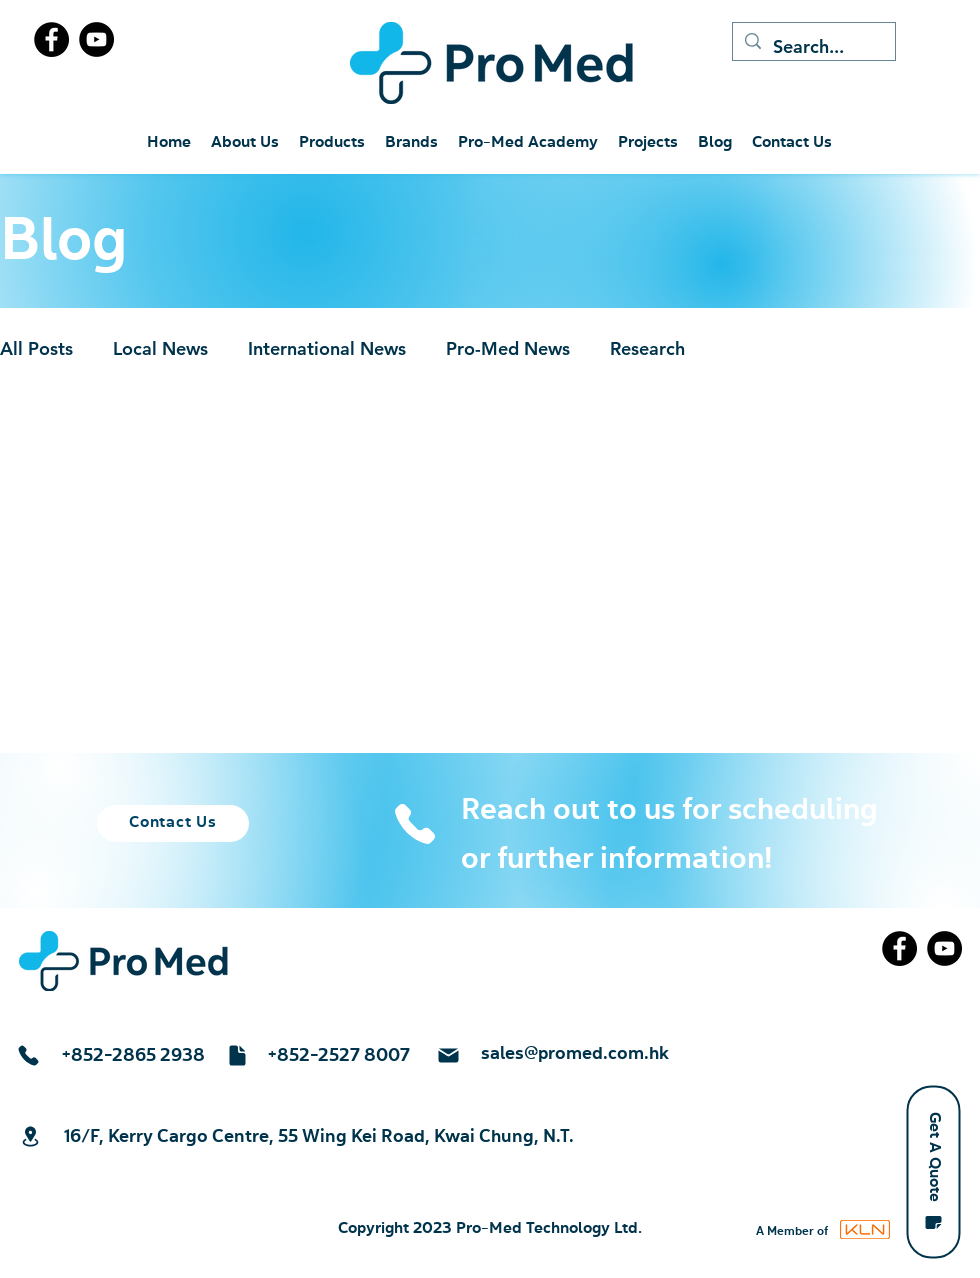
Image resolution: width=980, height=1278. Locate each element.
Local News (160, 348)
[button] (933, 1171)
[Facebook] (51, 39)
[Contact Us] (173, 823)
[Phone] (414, 824)
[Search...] (813, 47)
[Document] (237, 1055)
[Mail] (448, 1055)
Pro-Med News (508, 348)
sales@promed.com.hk (575, 1054)
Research (647, 348)
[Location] (30, 1136)
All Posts (36, 348)
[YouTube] (96, 39)
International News (327, 348)
